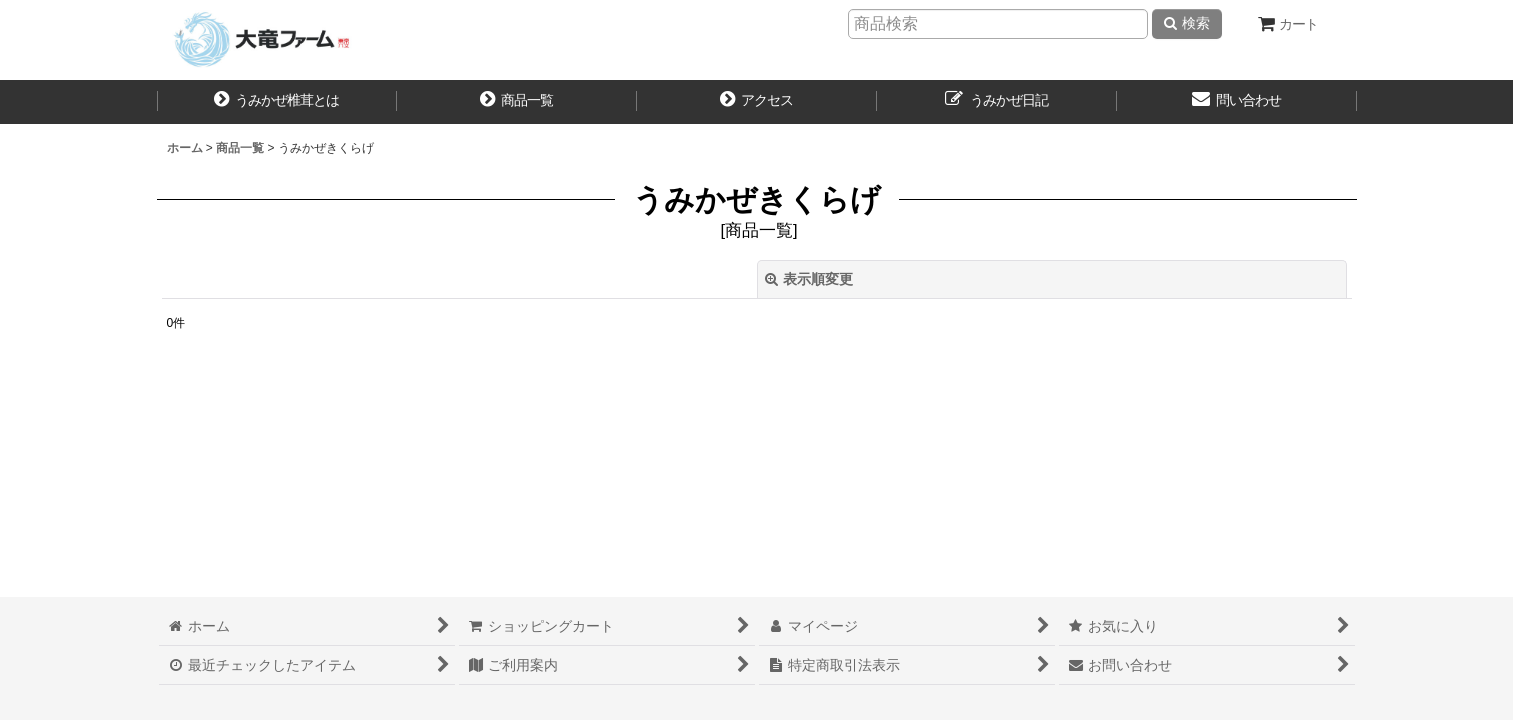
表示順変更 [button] (809, 279)
